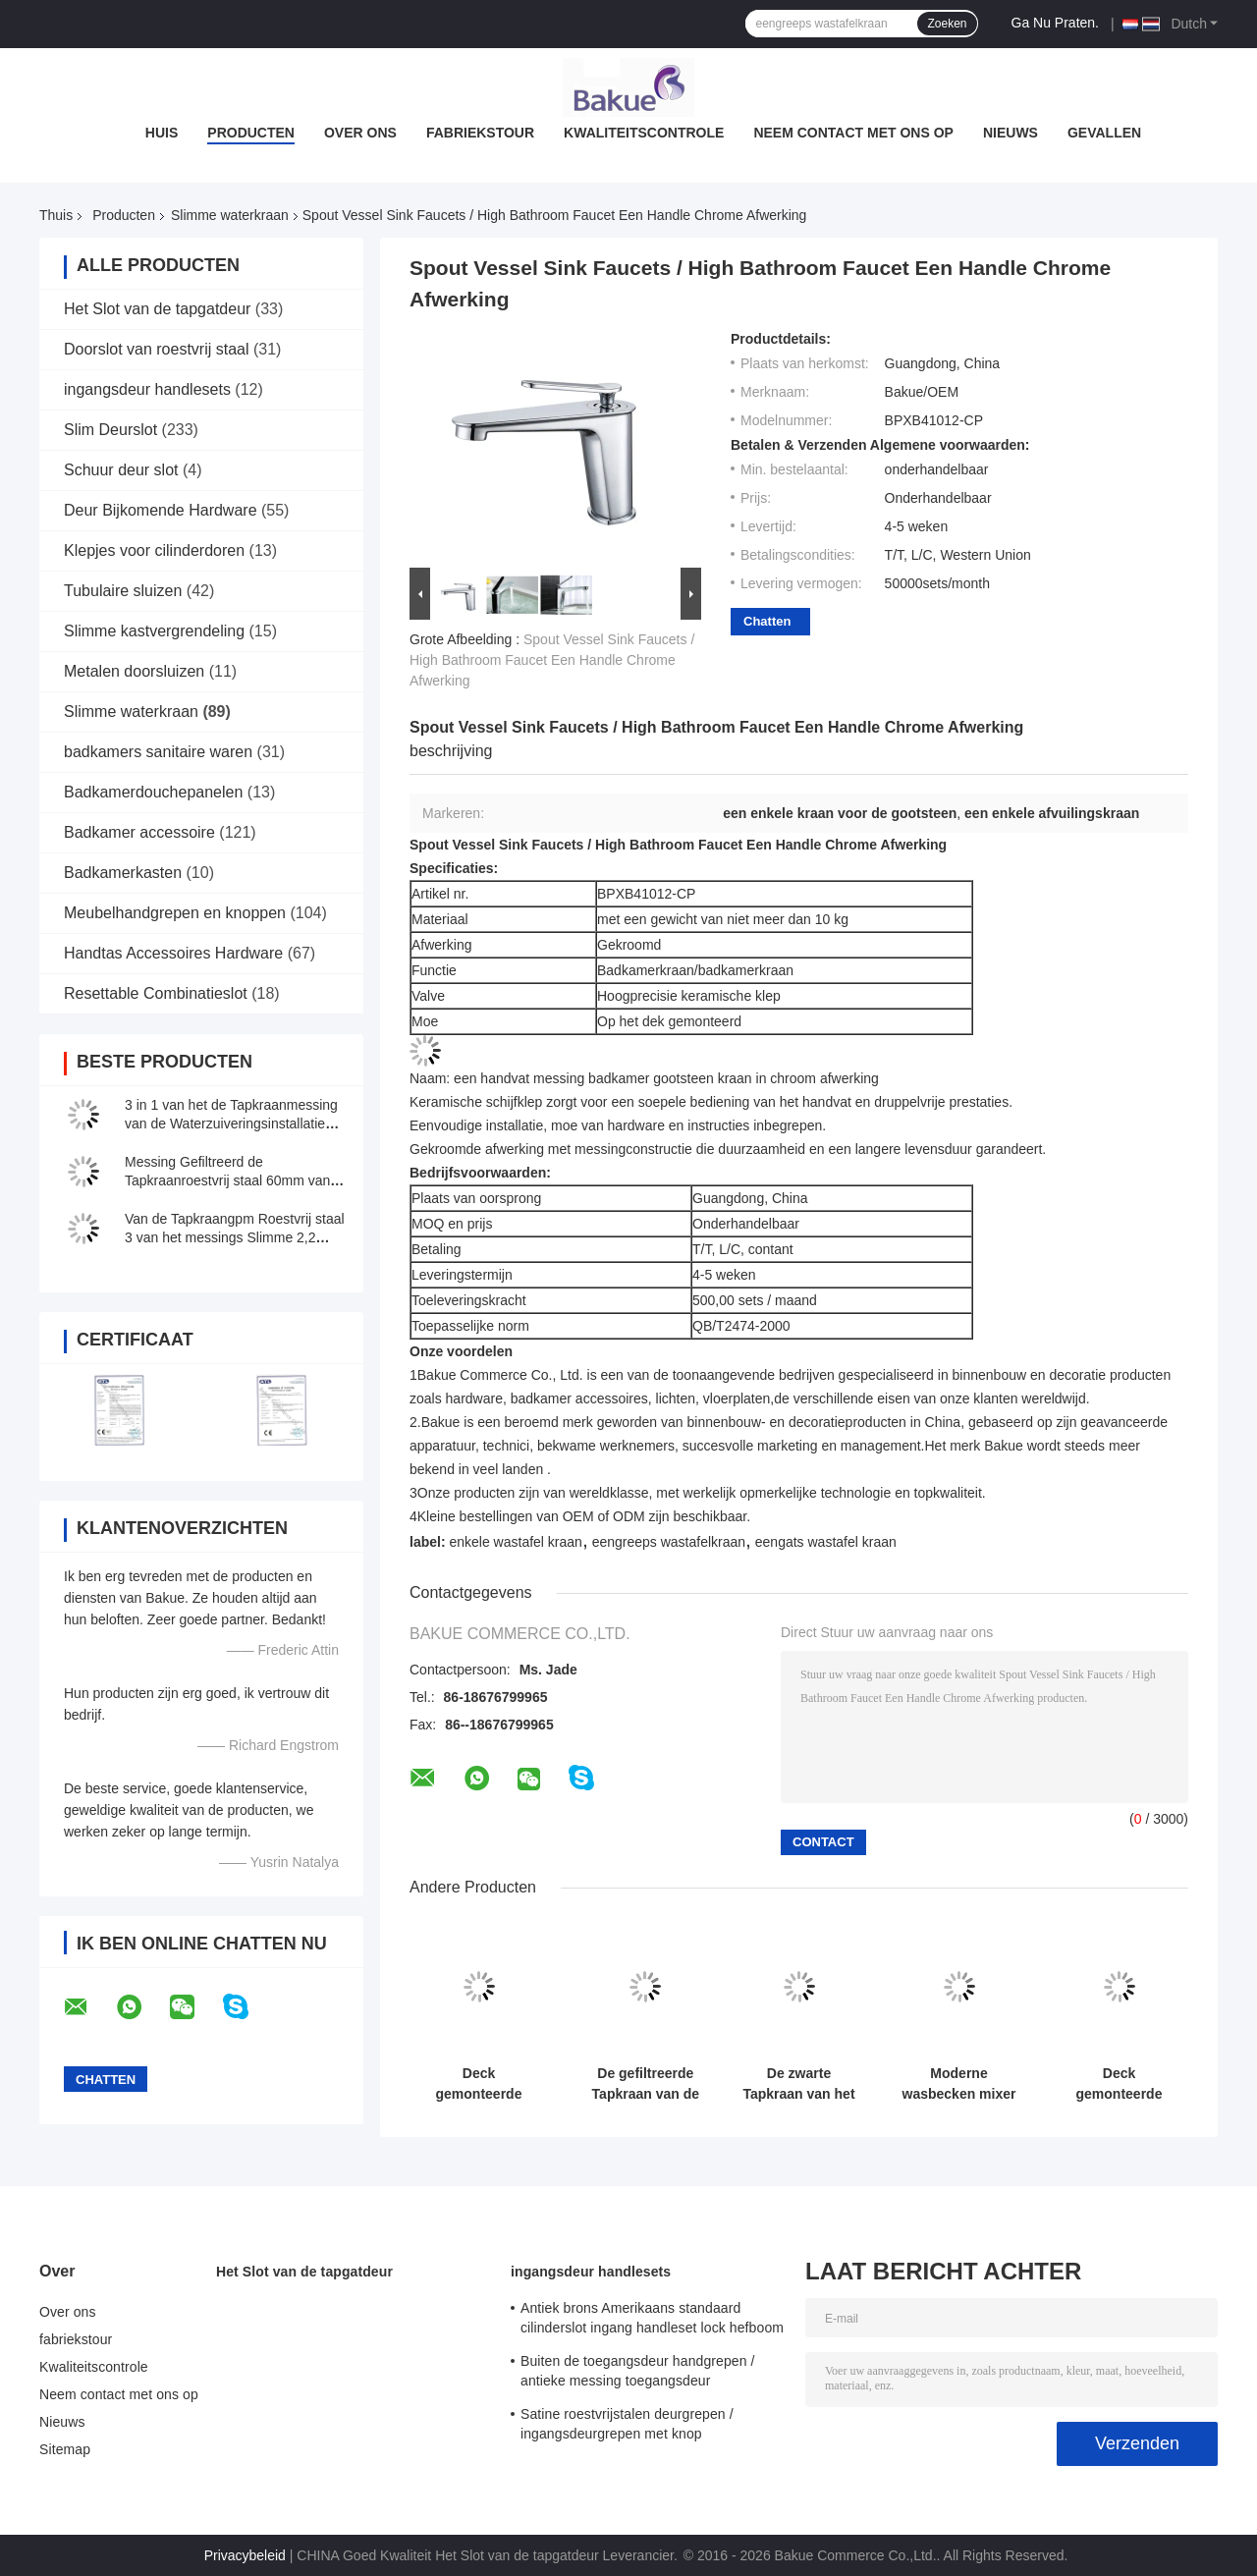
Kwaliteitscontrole (644, 132)
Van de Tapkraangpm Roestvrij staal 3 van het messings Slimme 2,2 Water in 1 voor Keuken (235, 1237)
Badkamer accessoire (139, 832)
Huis (161, 132)
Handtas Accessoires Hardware (173, 953)
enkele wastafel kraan (515, 1542)
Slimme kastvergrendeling (154, 631)
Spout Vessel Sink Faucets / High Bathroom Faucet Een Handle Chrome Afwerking (552, 659)
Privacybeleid (245, 2555)
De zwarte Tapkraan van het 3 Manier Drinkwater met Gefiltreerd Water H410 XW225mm (798, 2084)
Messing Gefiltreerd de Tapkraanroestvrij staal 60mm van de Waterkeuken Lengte (227, 1180)
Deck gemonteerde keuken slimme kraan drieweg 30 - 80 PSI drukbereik (479, 2084)
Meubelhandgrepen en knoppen (175, 912)
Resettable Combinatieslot (155, 993)
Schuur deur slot (121, 470)
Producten (251, 132)
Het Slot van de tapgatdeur (157, 309)
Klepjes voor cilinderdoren (154, 550)
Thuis (56, 215)
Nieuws (1010, 132)
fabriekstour (480, 132)
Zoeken (946, 23)
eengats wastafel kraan (826, 1542)
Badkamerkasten (123, 872)
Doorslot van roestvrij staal (156, 349)
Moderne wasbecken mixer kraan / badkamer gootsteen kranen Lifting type (959, 2084)
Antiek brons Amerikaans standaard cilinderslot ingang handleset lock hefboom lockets (652, 2320)
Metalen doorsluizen (134, 671)
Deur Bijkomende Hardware (160, 510)
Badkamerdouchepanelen (153, 792)
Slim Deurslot (110, 429)
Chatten (767, 621)
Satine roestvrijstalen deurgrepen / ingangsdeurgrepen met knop (627, 2423)
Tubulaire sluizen (123, 590)
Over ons (360, 132)
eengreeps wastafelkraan (668, 1542)
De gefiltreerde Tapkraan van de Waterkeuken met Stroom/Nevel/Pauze (645, 2084)
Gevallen (1104, 132)
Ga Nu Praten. (1055, 22)
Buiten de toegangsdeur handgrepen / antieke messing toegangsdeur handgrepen (637, 2373)
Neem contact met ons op (853, 132)
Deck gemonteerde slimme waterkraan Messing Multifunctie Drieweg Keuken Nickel (1119, 2084)
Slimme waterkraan (230, 215)
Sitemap (64, 2449)
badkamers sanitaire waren (158, 751)
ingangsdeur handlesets (147, 389)
